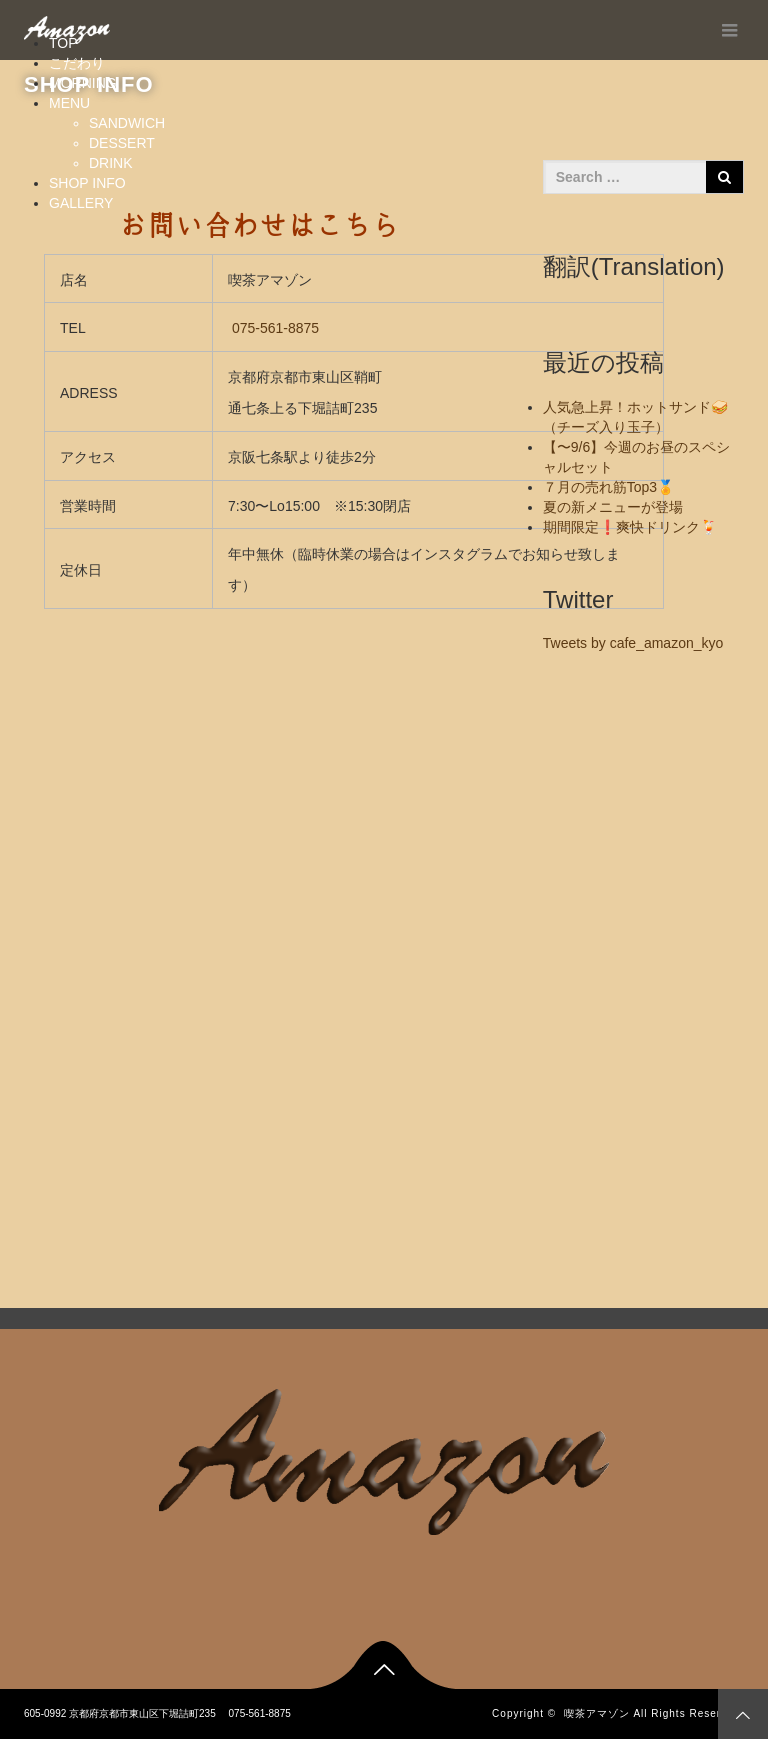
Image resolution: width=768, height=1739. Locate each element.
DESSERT (122, 143)
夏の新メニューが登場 (613, 507)
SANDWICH (127, 123)
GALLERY (81, 203)
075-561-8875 (275, 328)
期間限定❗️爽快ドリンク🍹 (630, 527)
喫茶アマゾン (597, 1713)
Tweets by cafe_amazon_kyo (633, 643)
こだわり (77, 63)
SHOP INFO (87, 183)
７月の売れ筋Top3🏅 (608, 487)
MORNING (83, 83)
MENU (69, 103)
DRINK (111, 163)
